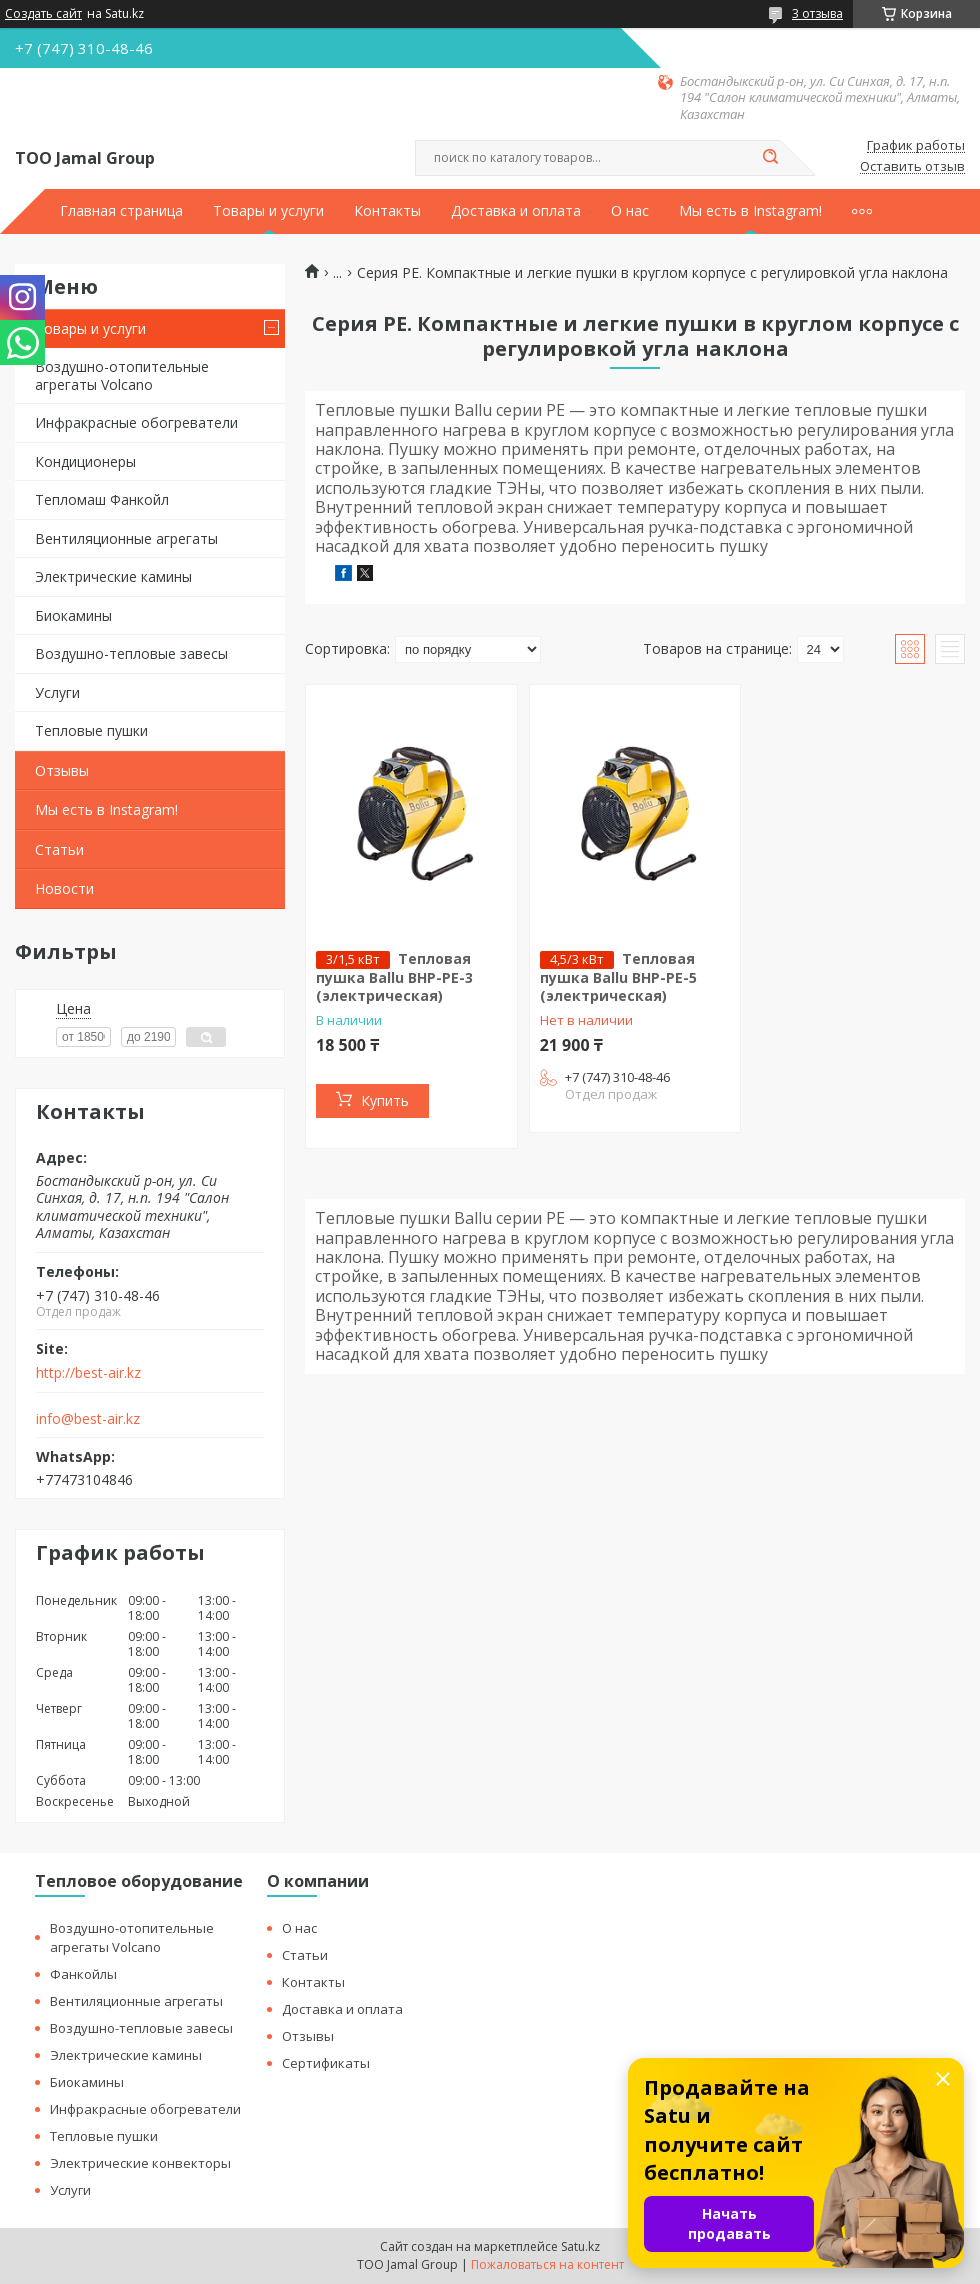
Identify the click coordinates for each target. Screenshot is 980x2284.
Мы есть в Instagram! (750, 211)
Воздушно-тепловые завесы (131, 653)
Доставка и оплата (516, 211)
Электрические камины (113, 576)
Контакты (387, 211)
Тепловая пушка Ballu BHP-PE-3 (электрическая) (394, 977)
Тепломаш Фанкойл (102, 499)
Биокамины (73, 615)
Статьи (59, 849)
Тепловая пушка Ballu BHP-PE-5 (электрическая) (618, 977)
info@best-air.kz (88, 1419)
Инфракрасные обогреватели (136, 422)
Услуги (57, 692)
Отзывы (62, 770)
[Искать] (770, 158)
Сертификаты (326, 2063)
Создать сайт (43, 14)
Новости (64, 888)
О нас (630, 211)
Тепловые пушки (91, 730)
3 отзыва (817, 13)
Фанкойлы (83, 1974)
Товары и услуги (268, 211)
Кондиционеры (85, 461)
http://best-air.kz (88, 1373)
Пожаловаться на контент (547, 2264)
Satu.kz (580, 2246)
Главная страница (121, 211)
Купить (385, 1100)
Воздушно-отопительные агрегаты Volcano (122, 375)
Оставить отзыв (912, 167)
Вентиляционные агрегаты (126, 538)
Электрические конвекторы (140, 2163)
